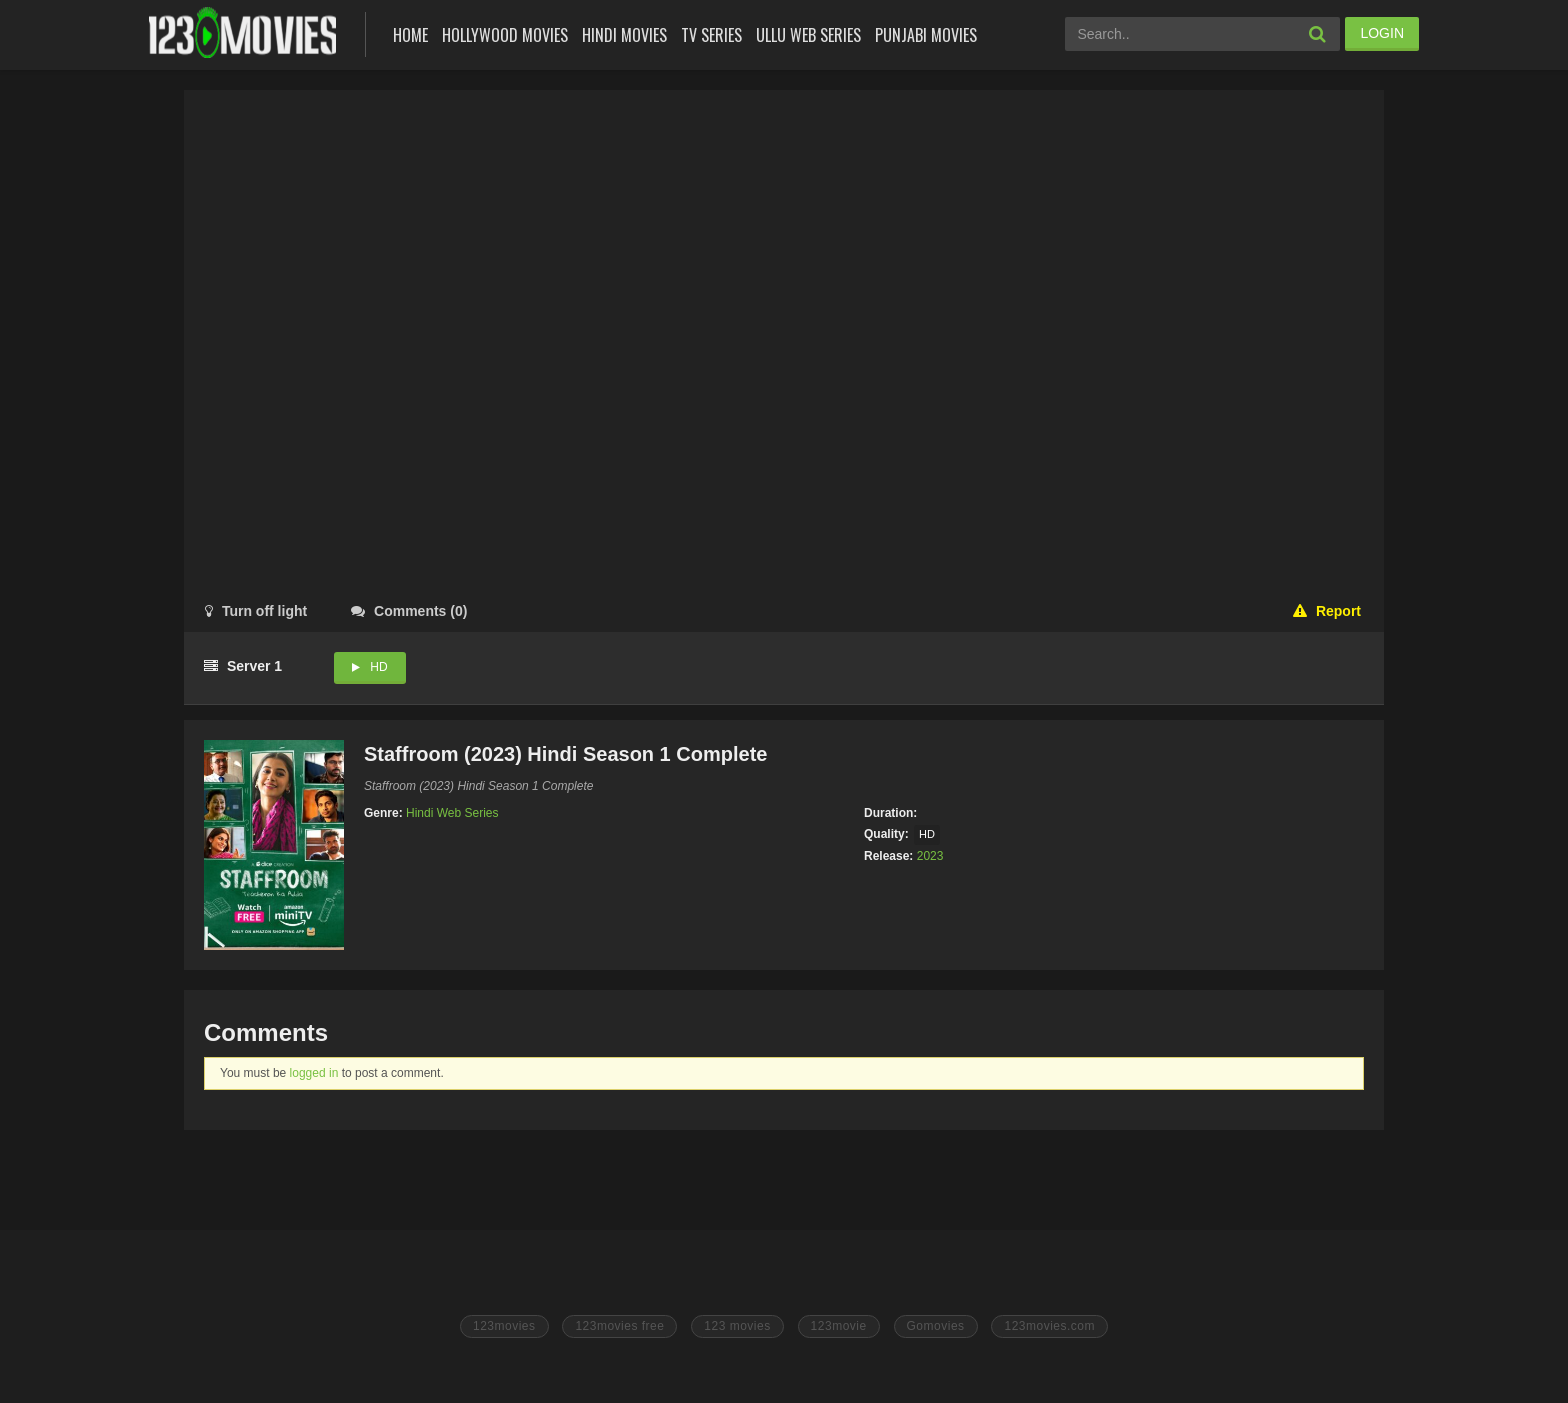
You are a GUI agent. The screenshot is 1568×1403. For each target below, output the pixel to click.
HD (378, 667)
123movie (839, 1326)
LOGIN (1382, 33)
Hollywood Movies (505, 35)
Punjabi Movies (926, 35)
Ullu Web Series (808, 35)
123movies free (619, 1326)
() (409, 611)
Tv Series (711, 35)
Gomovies (936, 1326)
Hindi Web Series (452, 813)
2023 (930, 856)
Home (410, 35)
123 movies (737, 1326)
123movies (504, 1326)
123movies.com (1049, 1326)
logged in (314, 1073)
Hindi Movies (624, 35)
